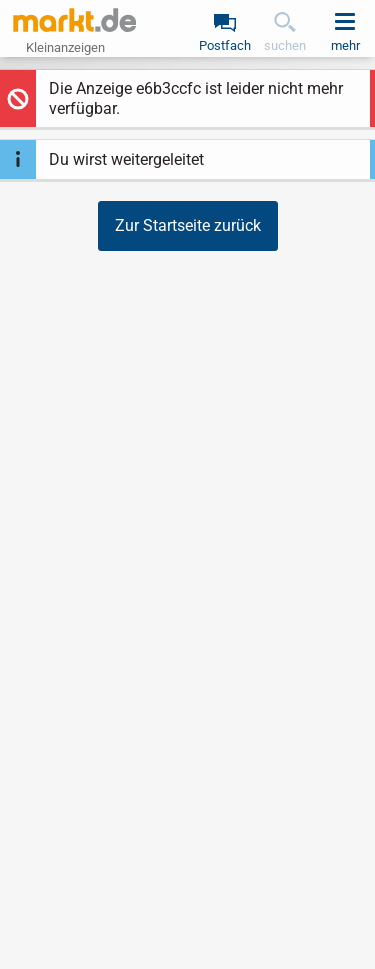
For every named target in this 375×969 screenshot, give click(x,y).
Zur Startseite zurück (188, 225)
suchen (285, 45)
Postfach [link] (225, 45)
